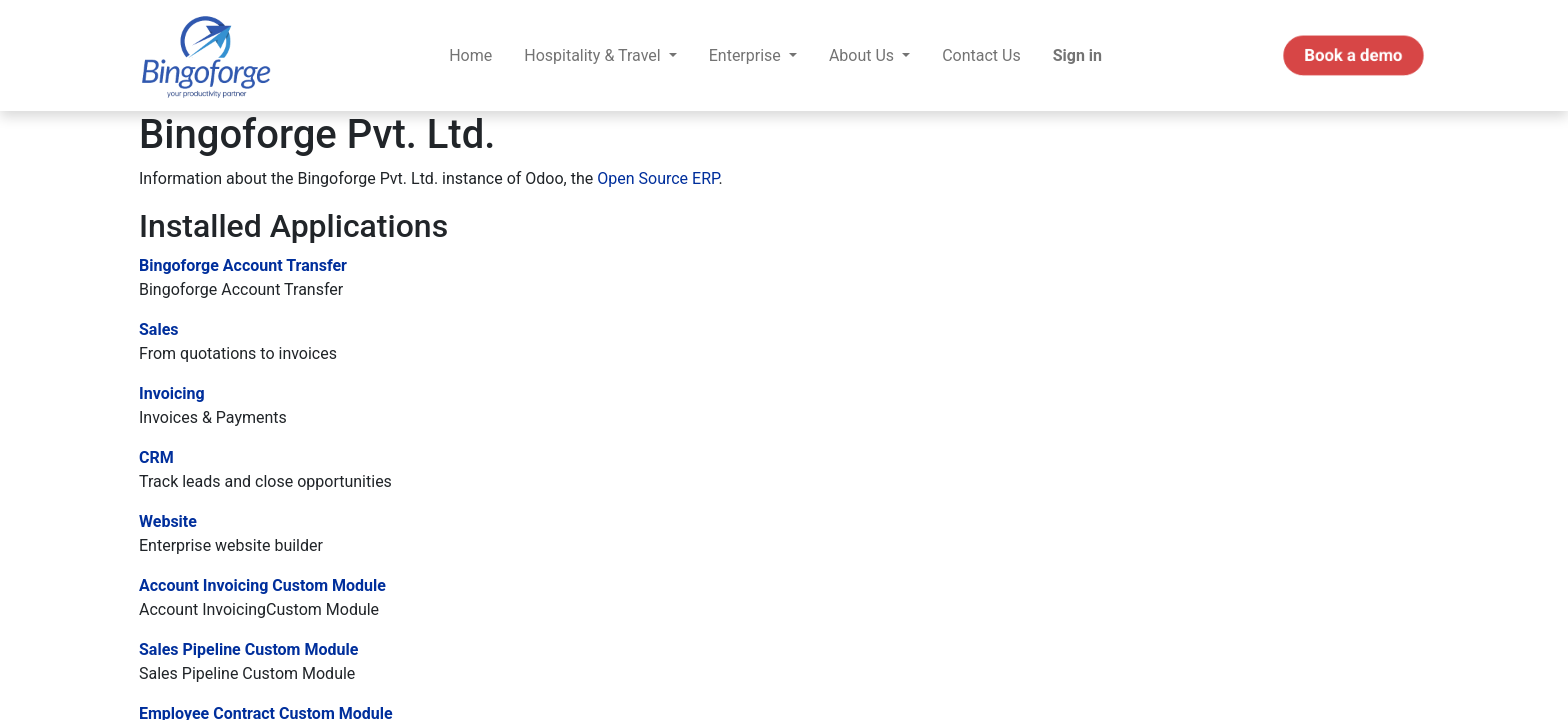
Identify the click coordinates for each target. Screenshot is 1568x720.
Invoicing (172, 393)
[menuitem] (470, 56)
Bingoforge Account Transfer (243, 265)
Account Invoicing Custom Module (262, 585)
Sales (159, 329)
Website (168, 521)
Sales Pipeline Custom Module (248, 649)
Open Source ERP (657, 178)
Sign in (1077, 55)
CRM (156, 457)
